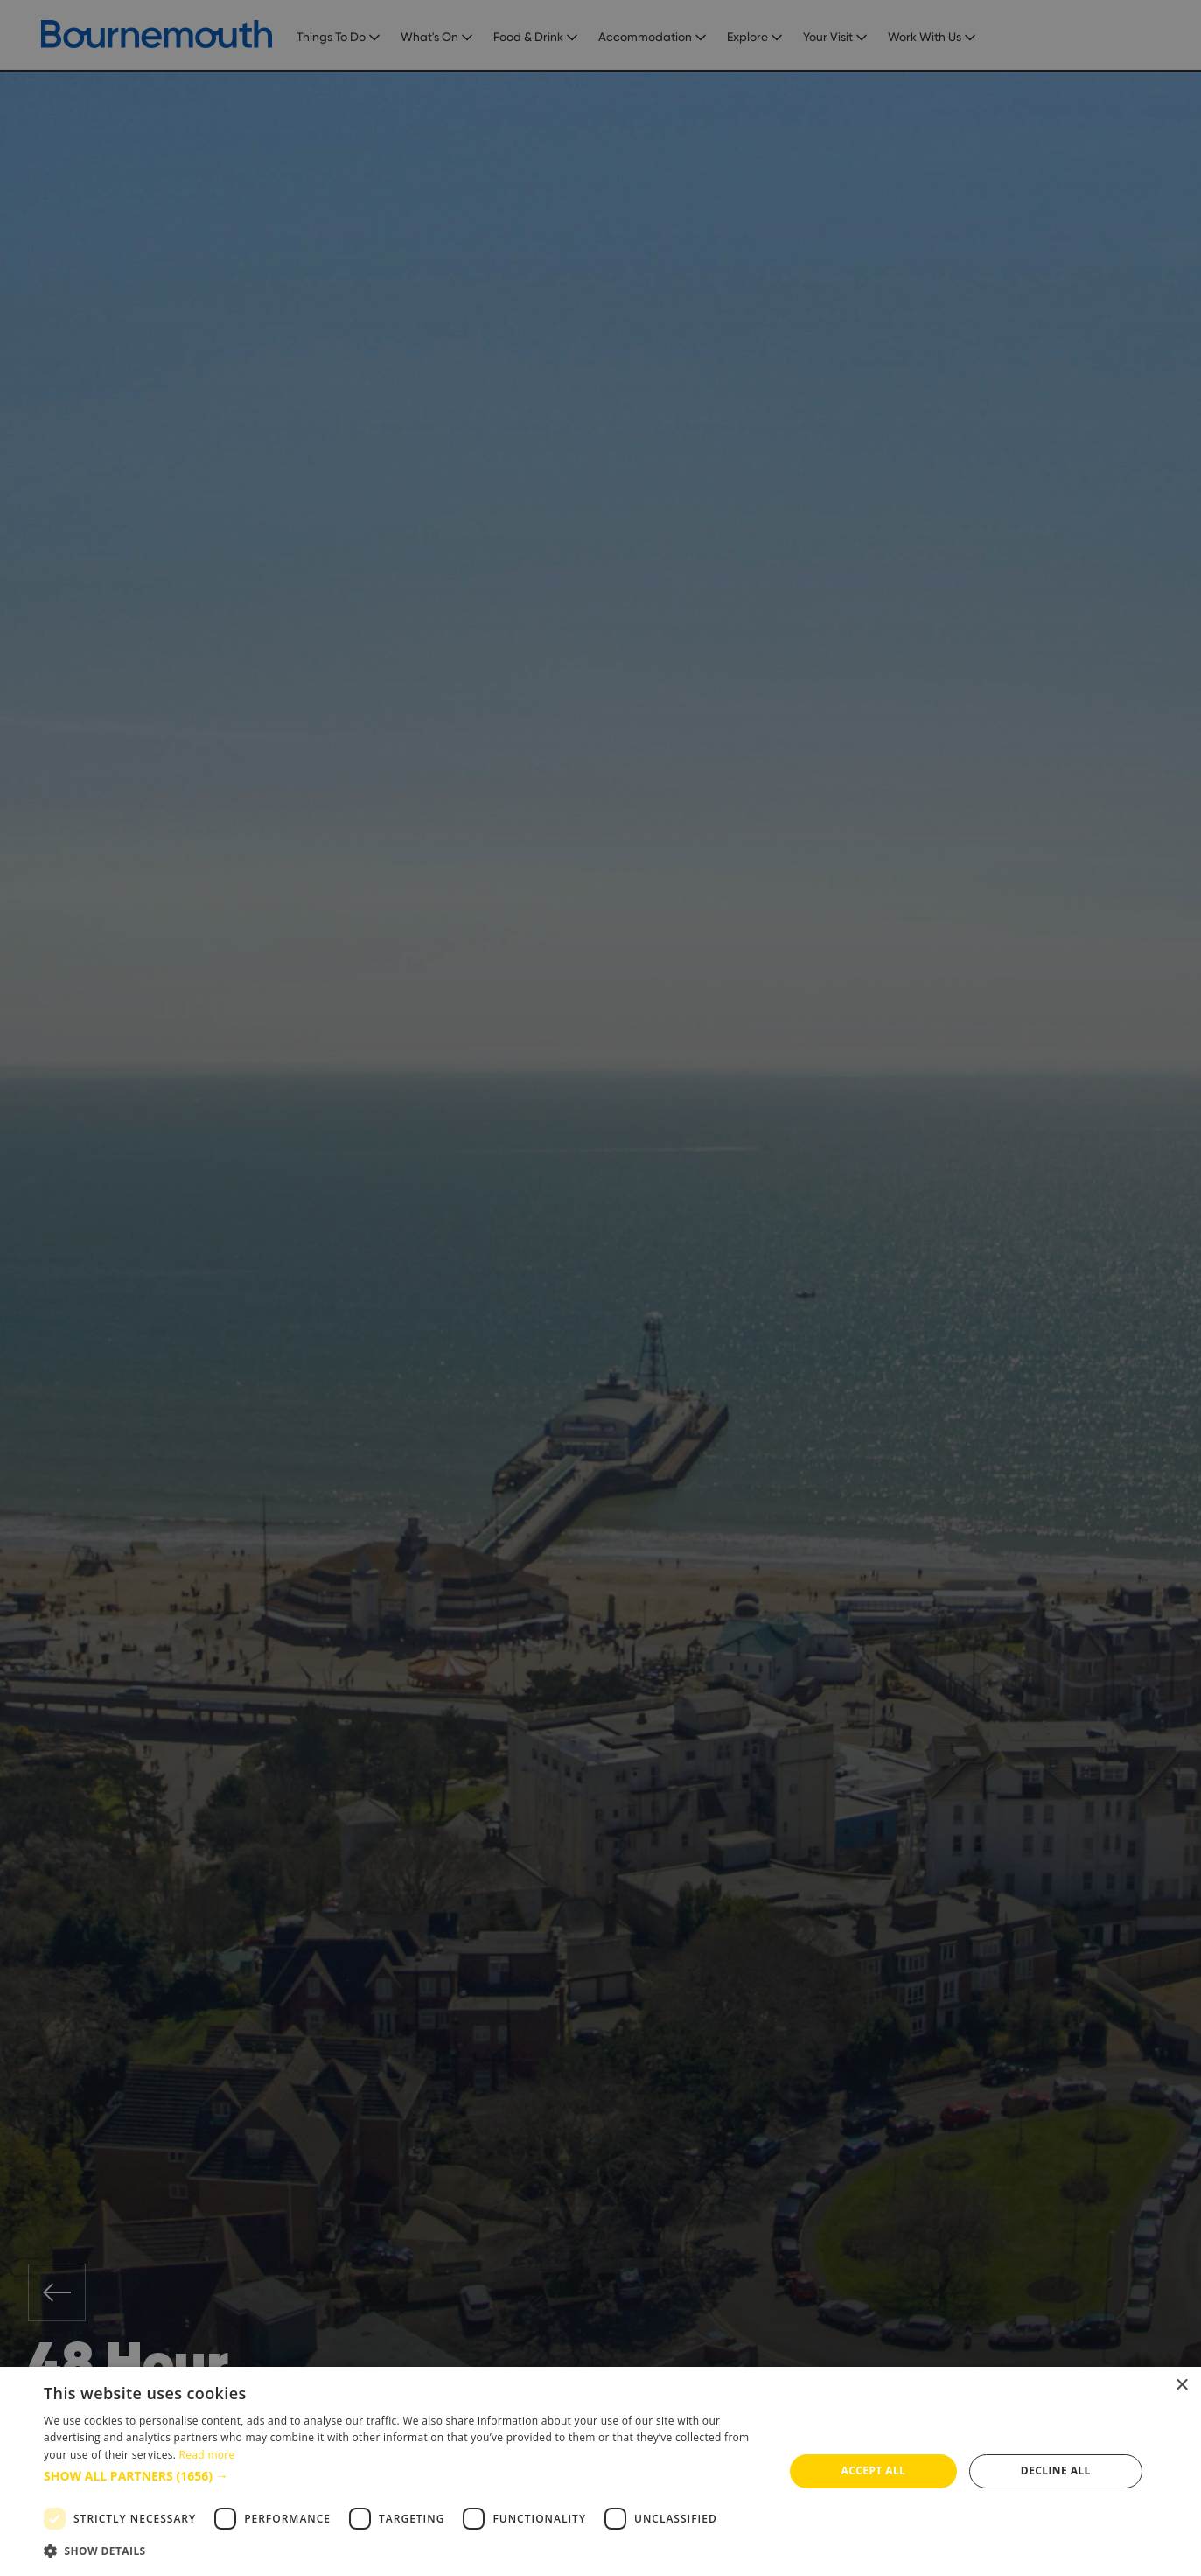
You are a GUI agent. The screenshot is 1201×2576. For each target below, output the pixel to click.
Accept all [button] (873, 2470)
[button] (403, 2476)
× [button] (1181, 2385)
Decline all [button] (1056, 2470)
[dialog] (600, 2471)
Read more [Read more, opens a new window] (207, 2454)
